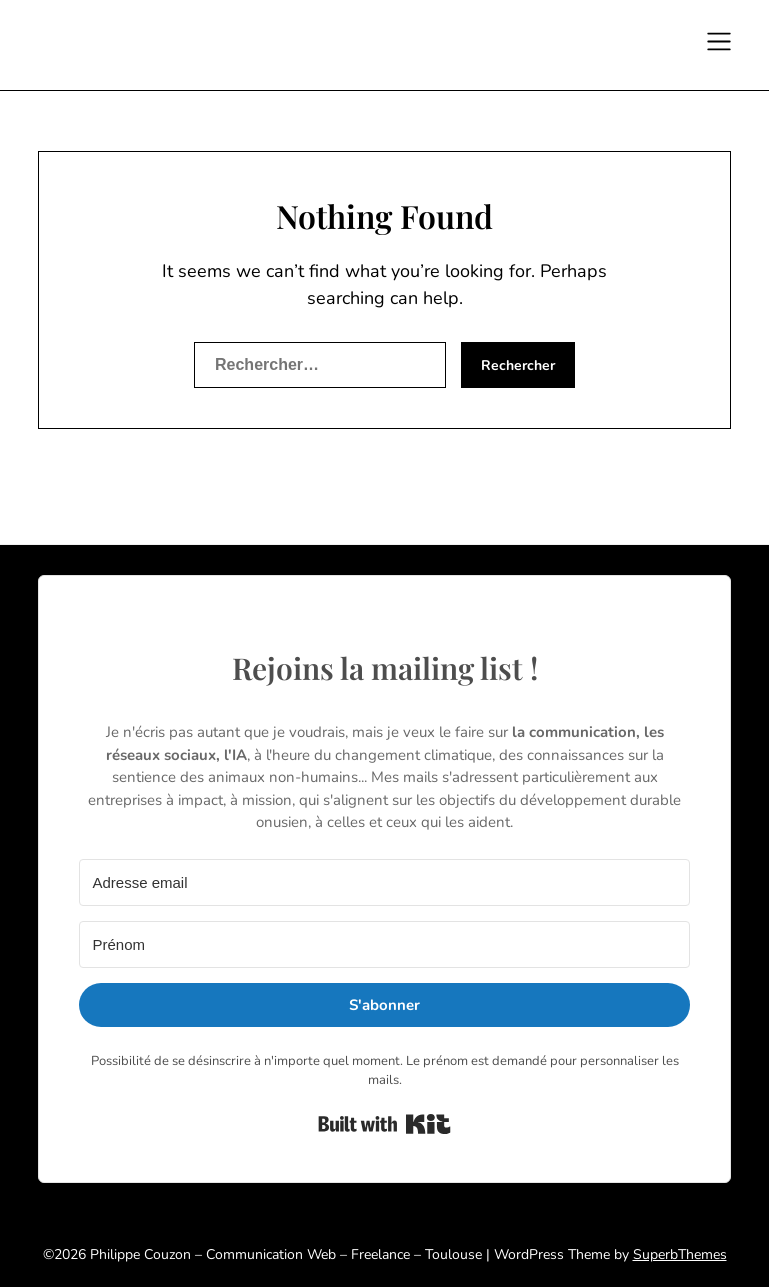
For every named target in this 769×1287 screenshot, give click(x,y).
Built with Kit (384, 1124)
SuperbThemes (680, 1254)
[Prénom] (384, 944)
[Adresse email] (384, 882)
